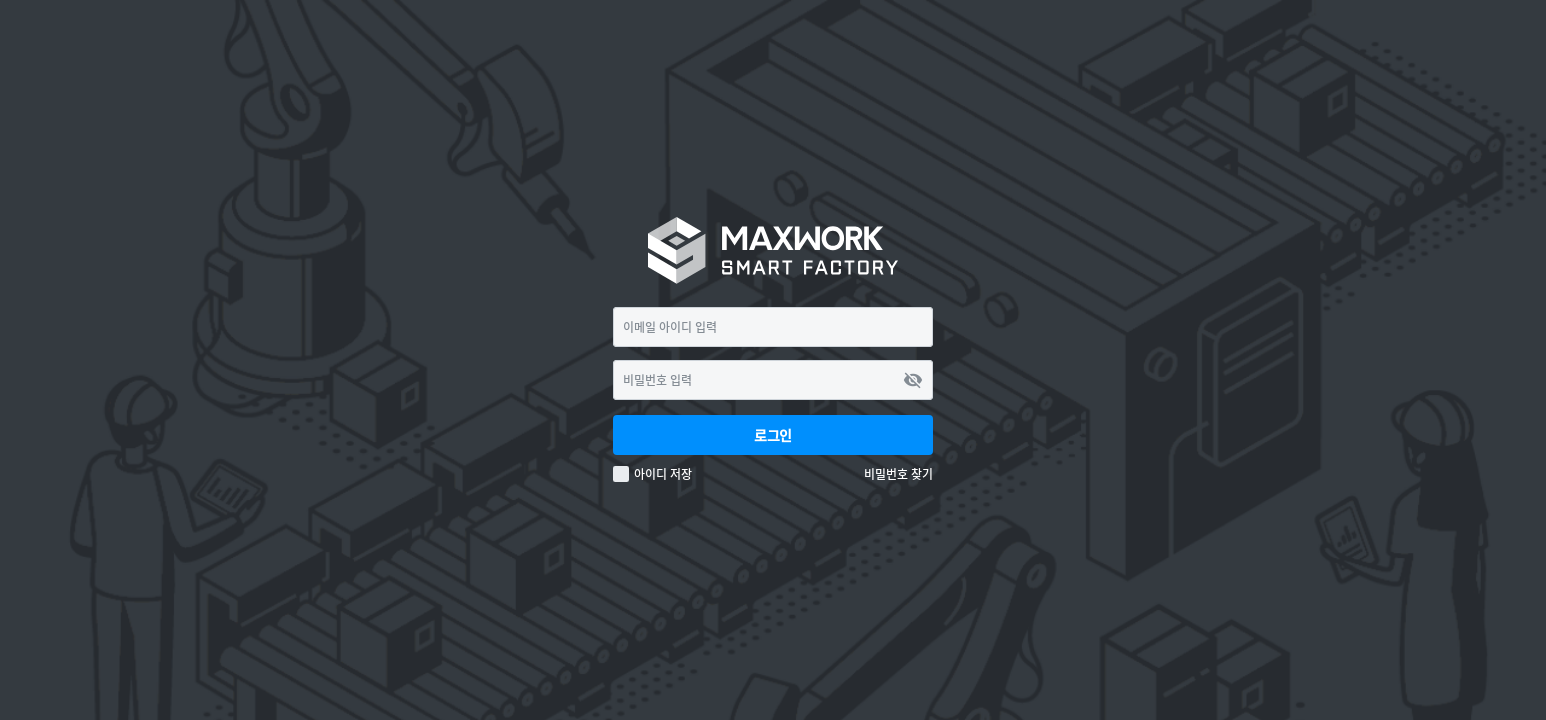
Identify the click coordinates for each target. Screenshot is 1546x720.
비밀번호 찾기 (898, 474)
